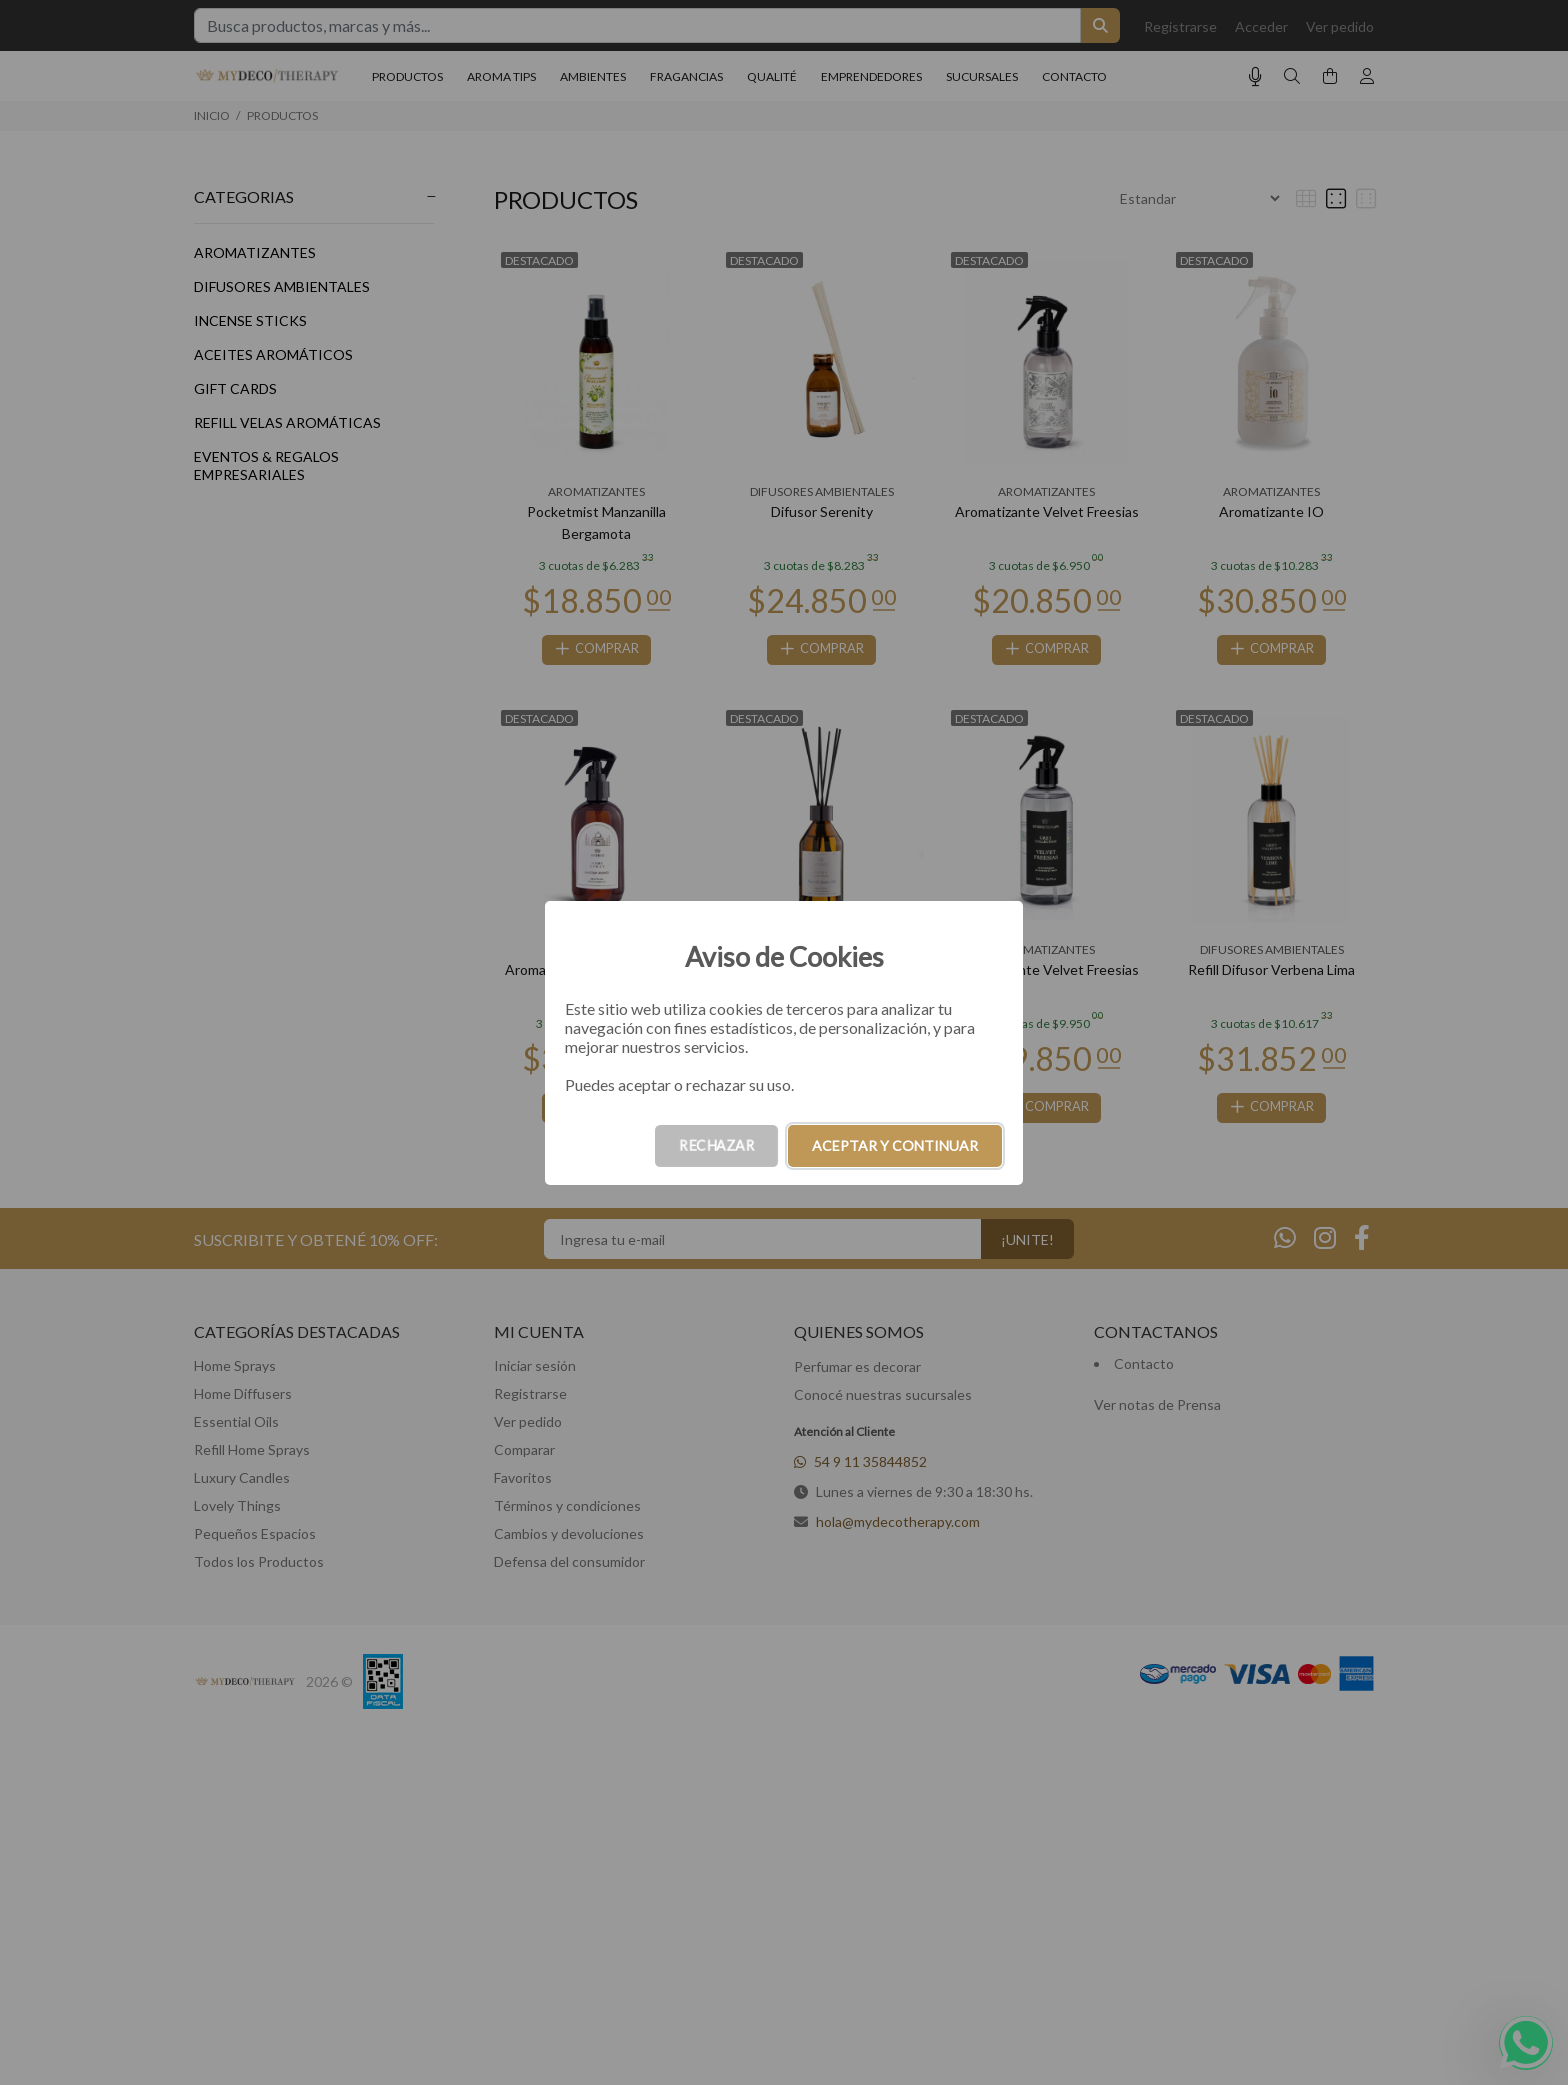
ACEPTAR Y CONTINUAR (895, 1145)
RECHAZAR (716, 1145)
